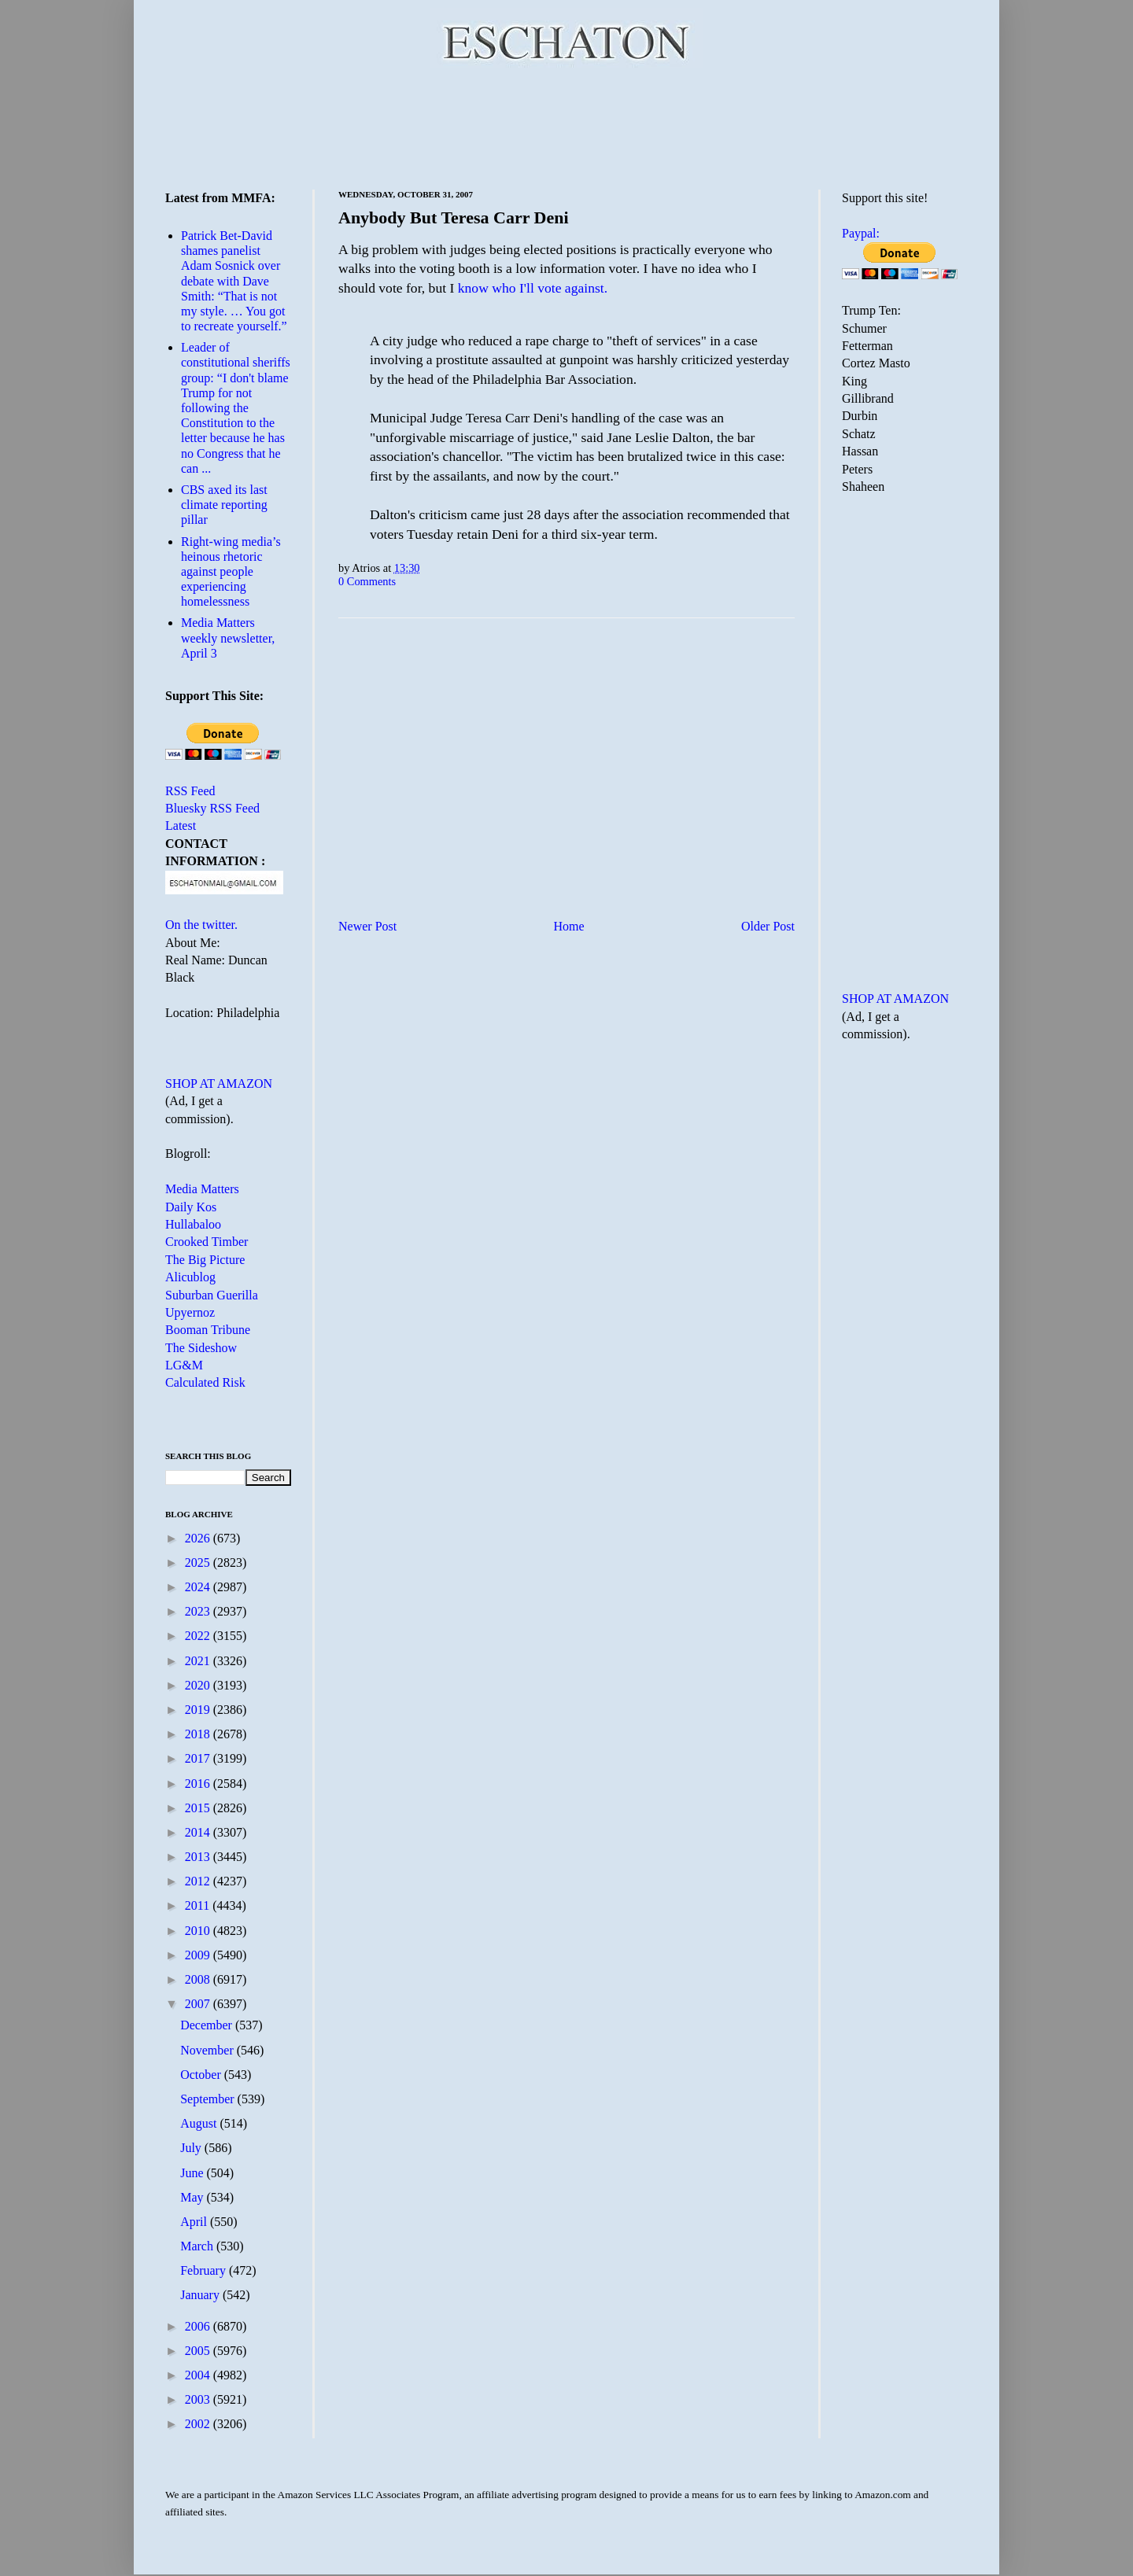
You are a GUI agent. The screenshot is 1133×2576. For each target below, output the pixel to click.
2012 (199, 1881)
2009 (199, 1955)
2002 (199, 2423)
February (204, 2270)
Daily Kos (190, 1207)
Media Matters (202, 1189)
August (200, 2123)
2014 (199, 1832)
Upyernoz (190, 1312)
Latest (180, 825)
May (193, 2197)
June (193, 2173)
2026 (199, 1538)
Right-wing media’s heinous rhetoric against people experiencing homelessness (231, 572)
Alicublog (190, 1277)
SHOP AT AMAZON (218, 1083)
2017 (199, 1758)
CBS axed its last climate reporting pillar (224, 504)
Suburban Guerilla (211, 1295)
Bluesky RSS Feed (212, 808)
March (198, 2246)
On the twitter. (201, 924)
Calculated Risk (205, 1382)
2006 (199, 2326)
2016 (199, 1783)
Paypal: (861, 233)
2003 (199, 2399)
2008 (199, 1979)
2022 (199, 1635)
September (208, 2099)
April (195, 2221)
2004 (199, 2375)
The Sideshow (201, 1347)
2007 (199, 2003)
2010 (199, 1930)
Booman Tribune (207, 1329)
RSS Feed (190, 791)
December (207, 2025)
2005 (199, 2350)
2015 (199, 1808)
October (202, 2074)
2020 (199, 1685)
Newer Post (367, 926)
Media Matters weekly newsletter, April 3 (228, 637)
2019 (199, 1709)
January (201, 2294)
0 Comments (367, 581)
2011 (198, 1905)
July (192, 2147)
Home (569, 926)
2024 (199, 1587)
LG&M (184, 1365)
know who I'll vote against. (532, 288)
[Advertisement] (566, 125)
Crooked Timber (206, 1241)
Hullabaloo (193, 1224)
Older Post (768, 926)
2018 (199, 1734)
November (208, 2050)
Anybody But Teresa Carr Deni (453, 217)
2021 (199, 1661)
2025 (199, 1562)
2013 (199, 1856)
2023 (199, 1611)
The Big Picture (205, 1259)
